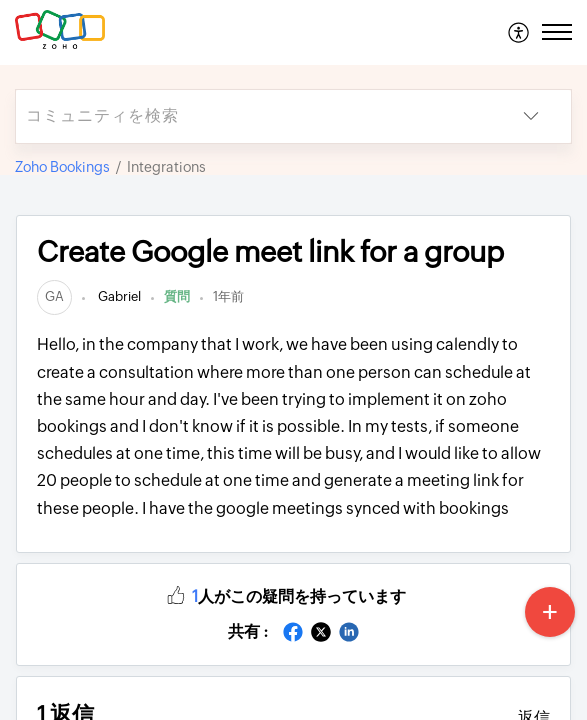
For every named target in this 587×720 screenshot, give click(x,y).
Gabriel (118, 296)
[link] (54, 296)
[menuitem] (519, 32)
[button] (519, 32)
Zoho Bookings (62, 167)
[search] (253, 116)
